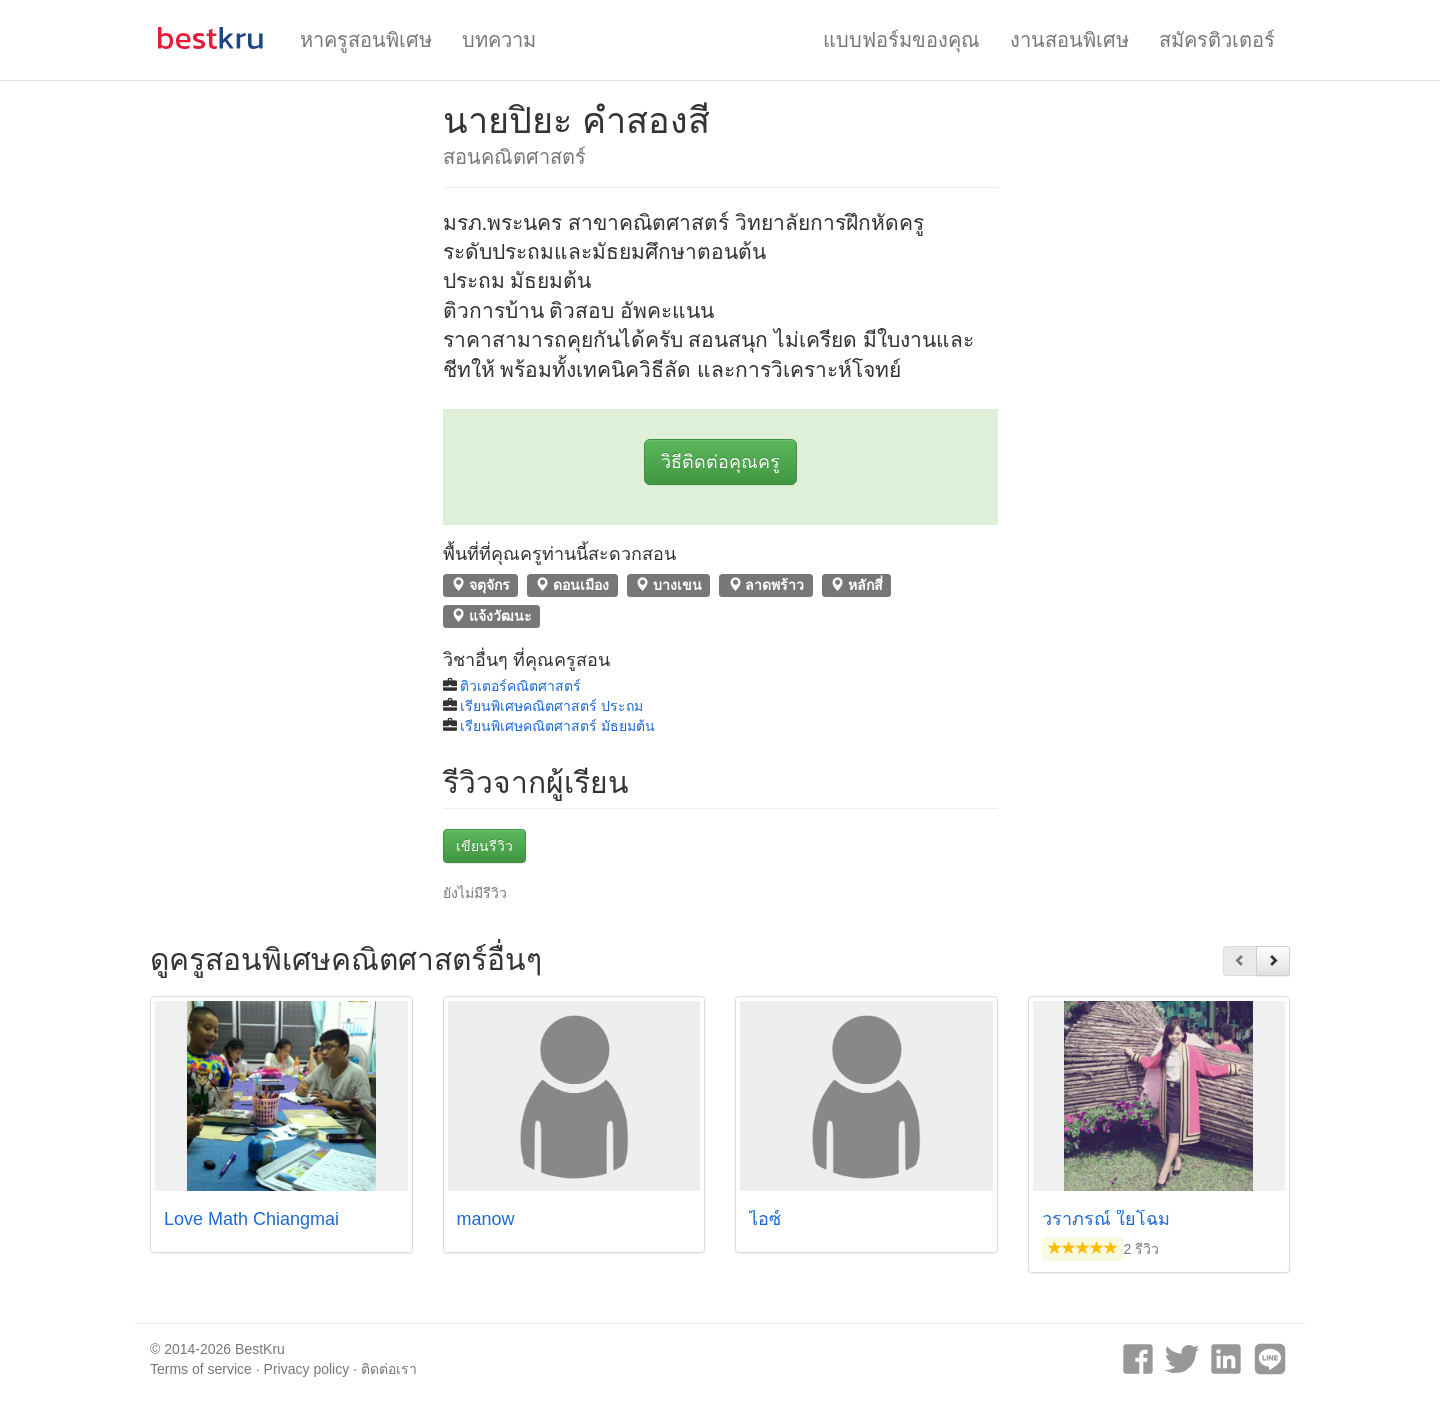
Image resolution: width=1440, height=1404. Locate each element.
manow (486, 1219)
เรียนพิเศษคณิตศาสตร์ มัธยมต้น (557, 726)
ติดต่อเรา (389, 1369)
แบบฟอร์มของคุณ (901, 40)
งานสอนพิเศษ (1069, 40)
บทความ (499, 40)
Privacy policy (307, 1369)
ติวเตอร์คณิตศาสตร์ (520, 686)
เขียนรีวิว (484, 846)
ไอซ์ (765, 1219)
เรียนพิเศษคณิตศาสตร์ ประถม (551, 706)
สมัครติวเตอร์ (1217, 40)
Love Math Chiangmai (251, 1219)
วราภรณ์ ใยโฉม (1106, 1219)
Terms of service (201, 1369)
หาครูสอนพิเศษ (366, 40)
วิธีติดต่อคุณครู (720, 462)
